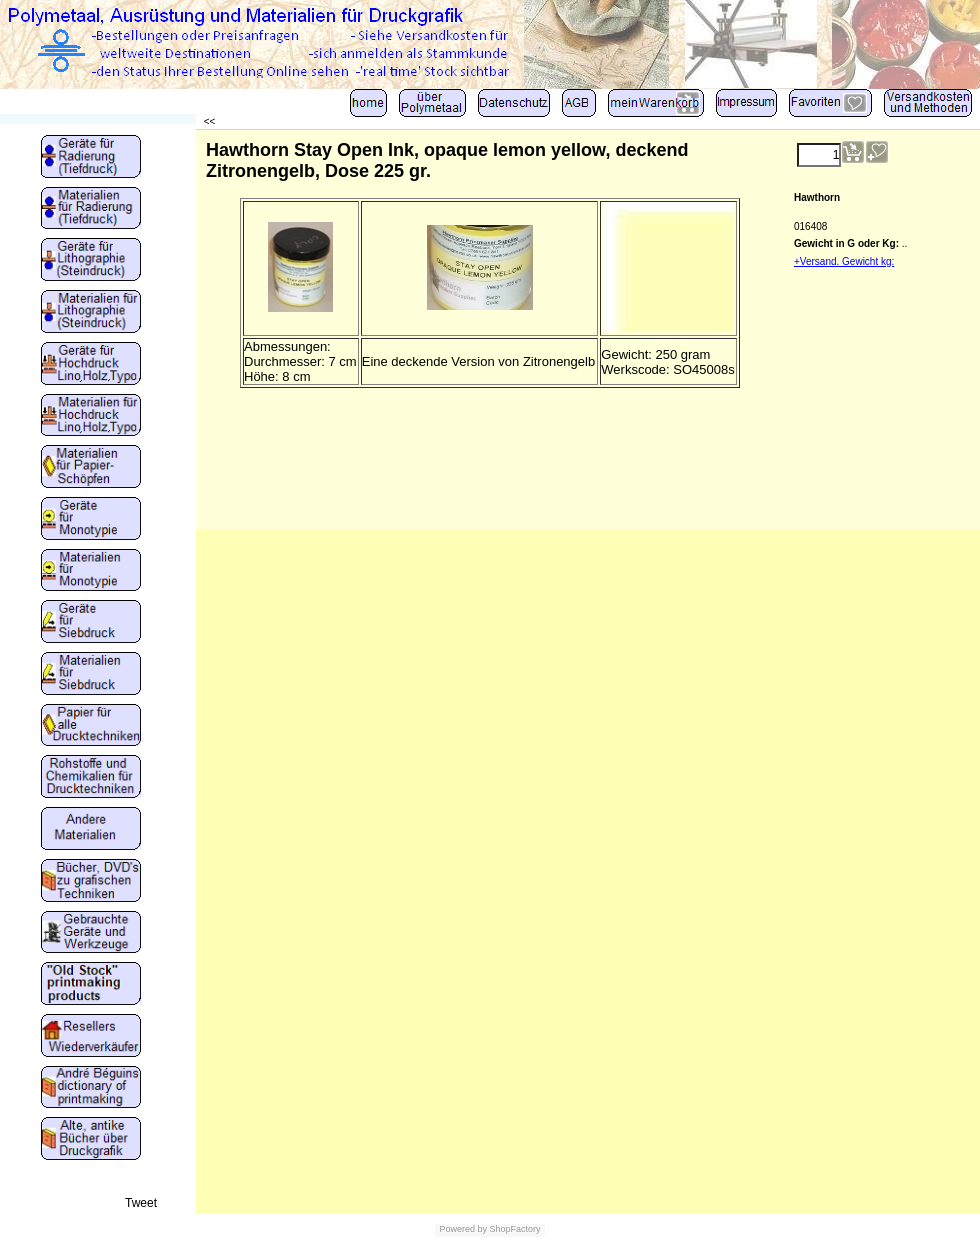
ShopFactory (514, 1229)
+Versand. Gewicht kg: (844, 261)
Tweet (141, 1203)
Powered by (463, 1229)
